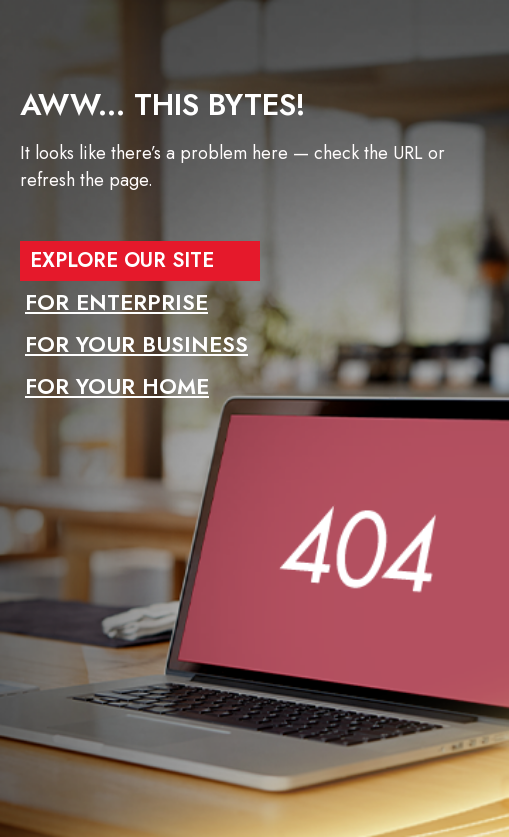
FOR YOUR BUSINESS (136, 344)
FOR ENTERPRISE (116, 302)
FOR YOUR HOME (117, 386)
